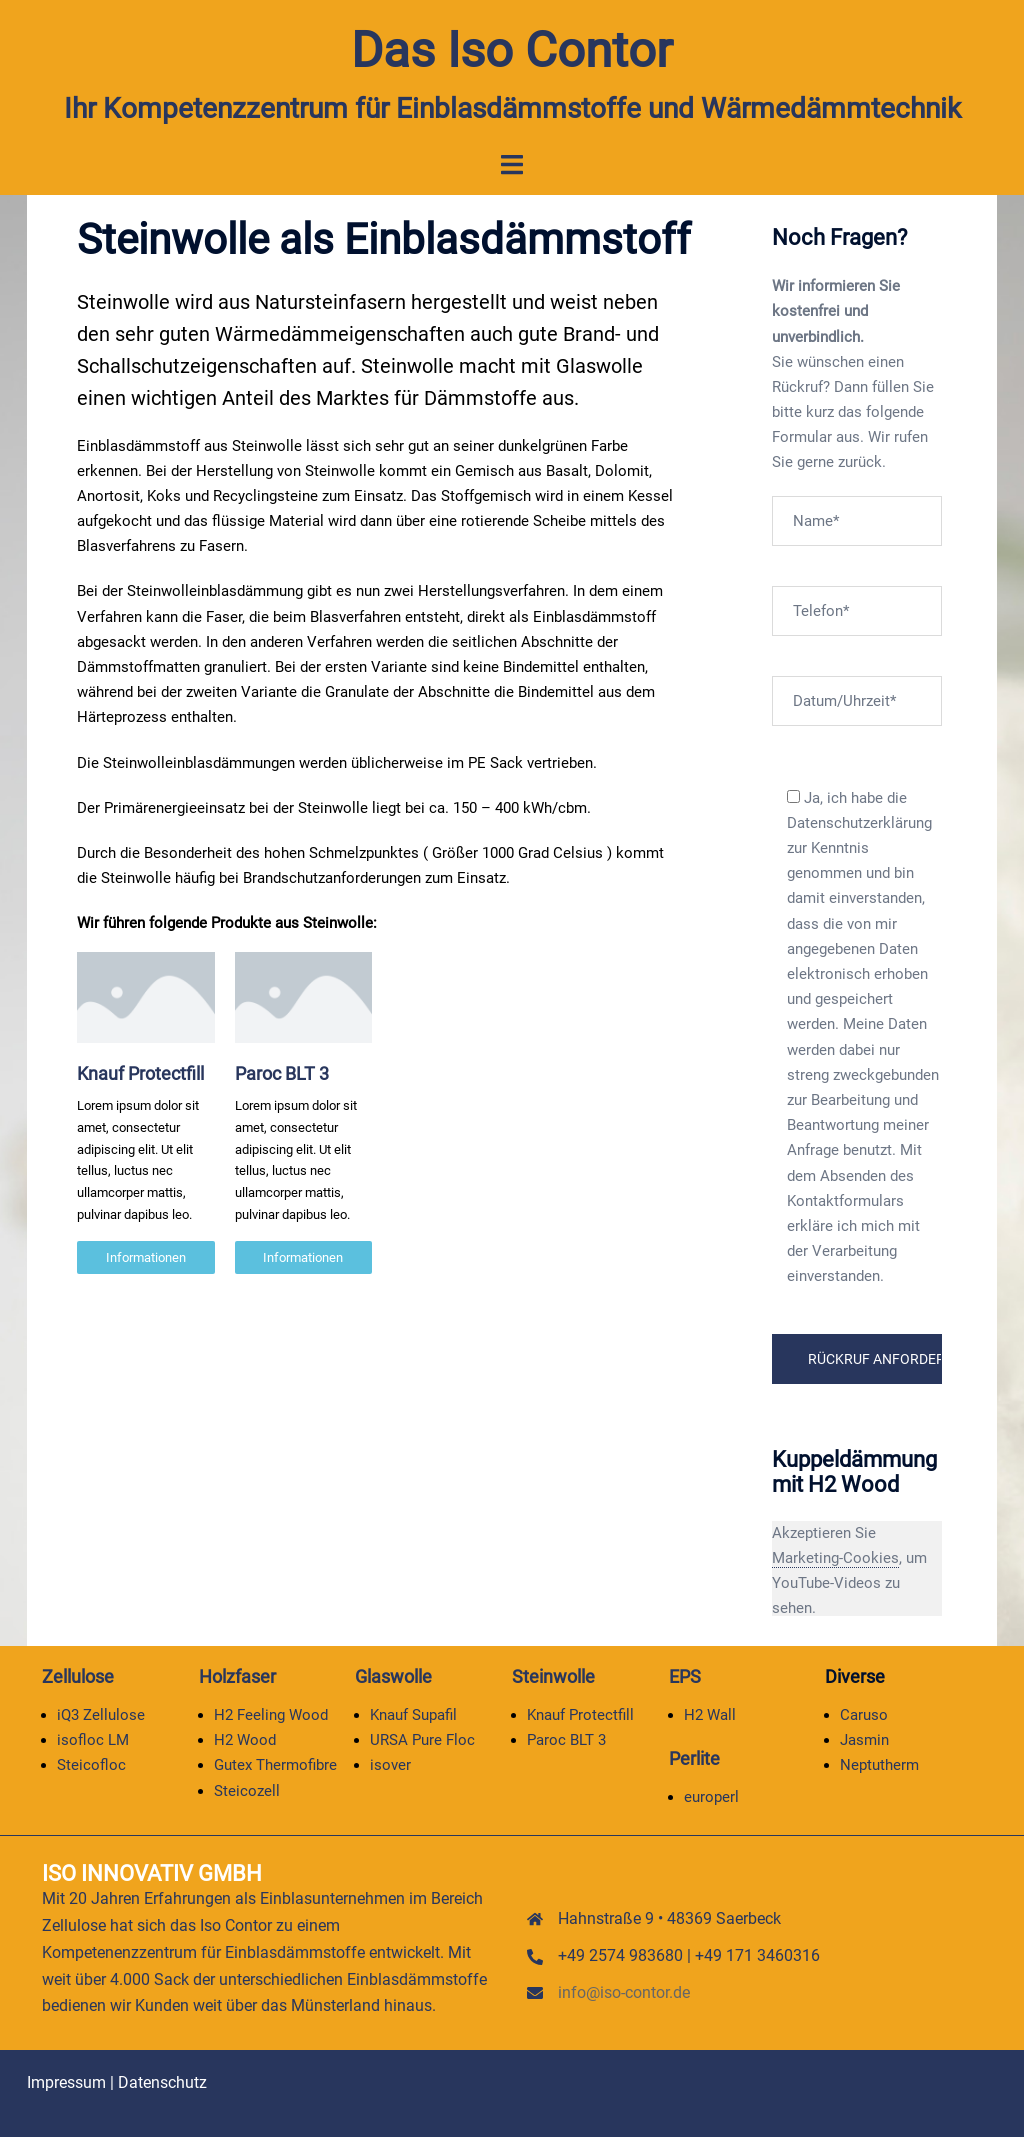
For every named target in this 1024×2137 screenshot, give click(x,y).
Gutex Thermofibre (275, 1765)
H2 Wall (710, 1715)
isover (390, 1765)
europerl (711, 1796)
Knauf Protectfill (140, 1073)
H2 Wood (245, 1740)
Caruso (864, 1715)
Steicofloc (91, 1765)
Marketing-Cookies (835, 1558)
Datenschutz (162, 2082)
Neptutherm (879, 1765)
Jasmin (864, 1740)
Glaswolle (393, 1676)
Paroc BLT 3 (282, 1073)
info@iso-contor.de (624, 1991)
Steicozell (247, 1790)
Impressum (66, 2082)
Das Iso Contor (512, 50)
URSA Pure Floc (422, 1740)
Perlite (694, 1758)
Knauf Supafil (413, 1715)
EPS (685, 1676)
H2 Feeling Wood (271, 1715)
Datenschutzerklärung (859, 823)
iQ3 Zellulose (101, 1715)
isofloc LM (93, 1740)
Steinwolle (553, 1676)
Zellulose (78, 1676)
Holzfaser (237, 1676)
